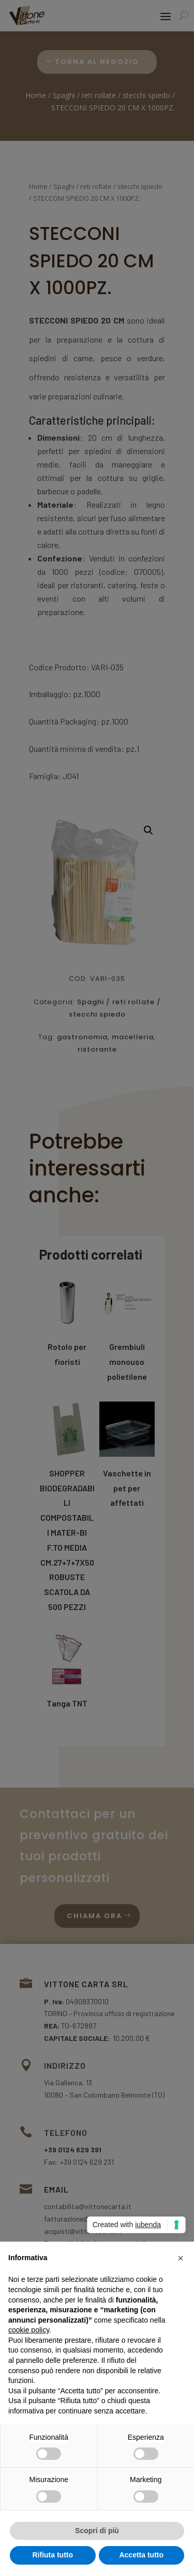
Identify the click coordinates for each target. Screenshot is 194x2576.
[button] (180, 2258)
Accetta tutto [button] (141, 2555)
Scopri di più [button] (97, 2530)
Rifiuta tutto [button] (52, 2555)
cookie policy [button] (28, 2330)
